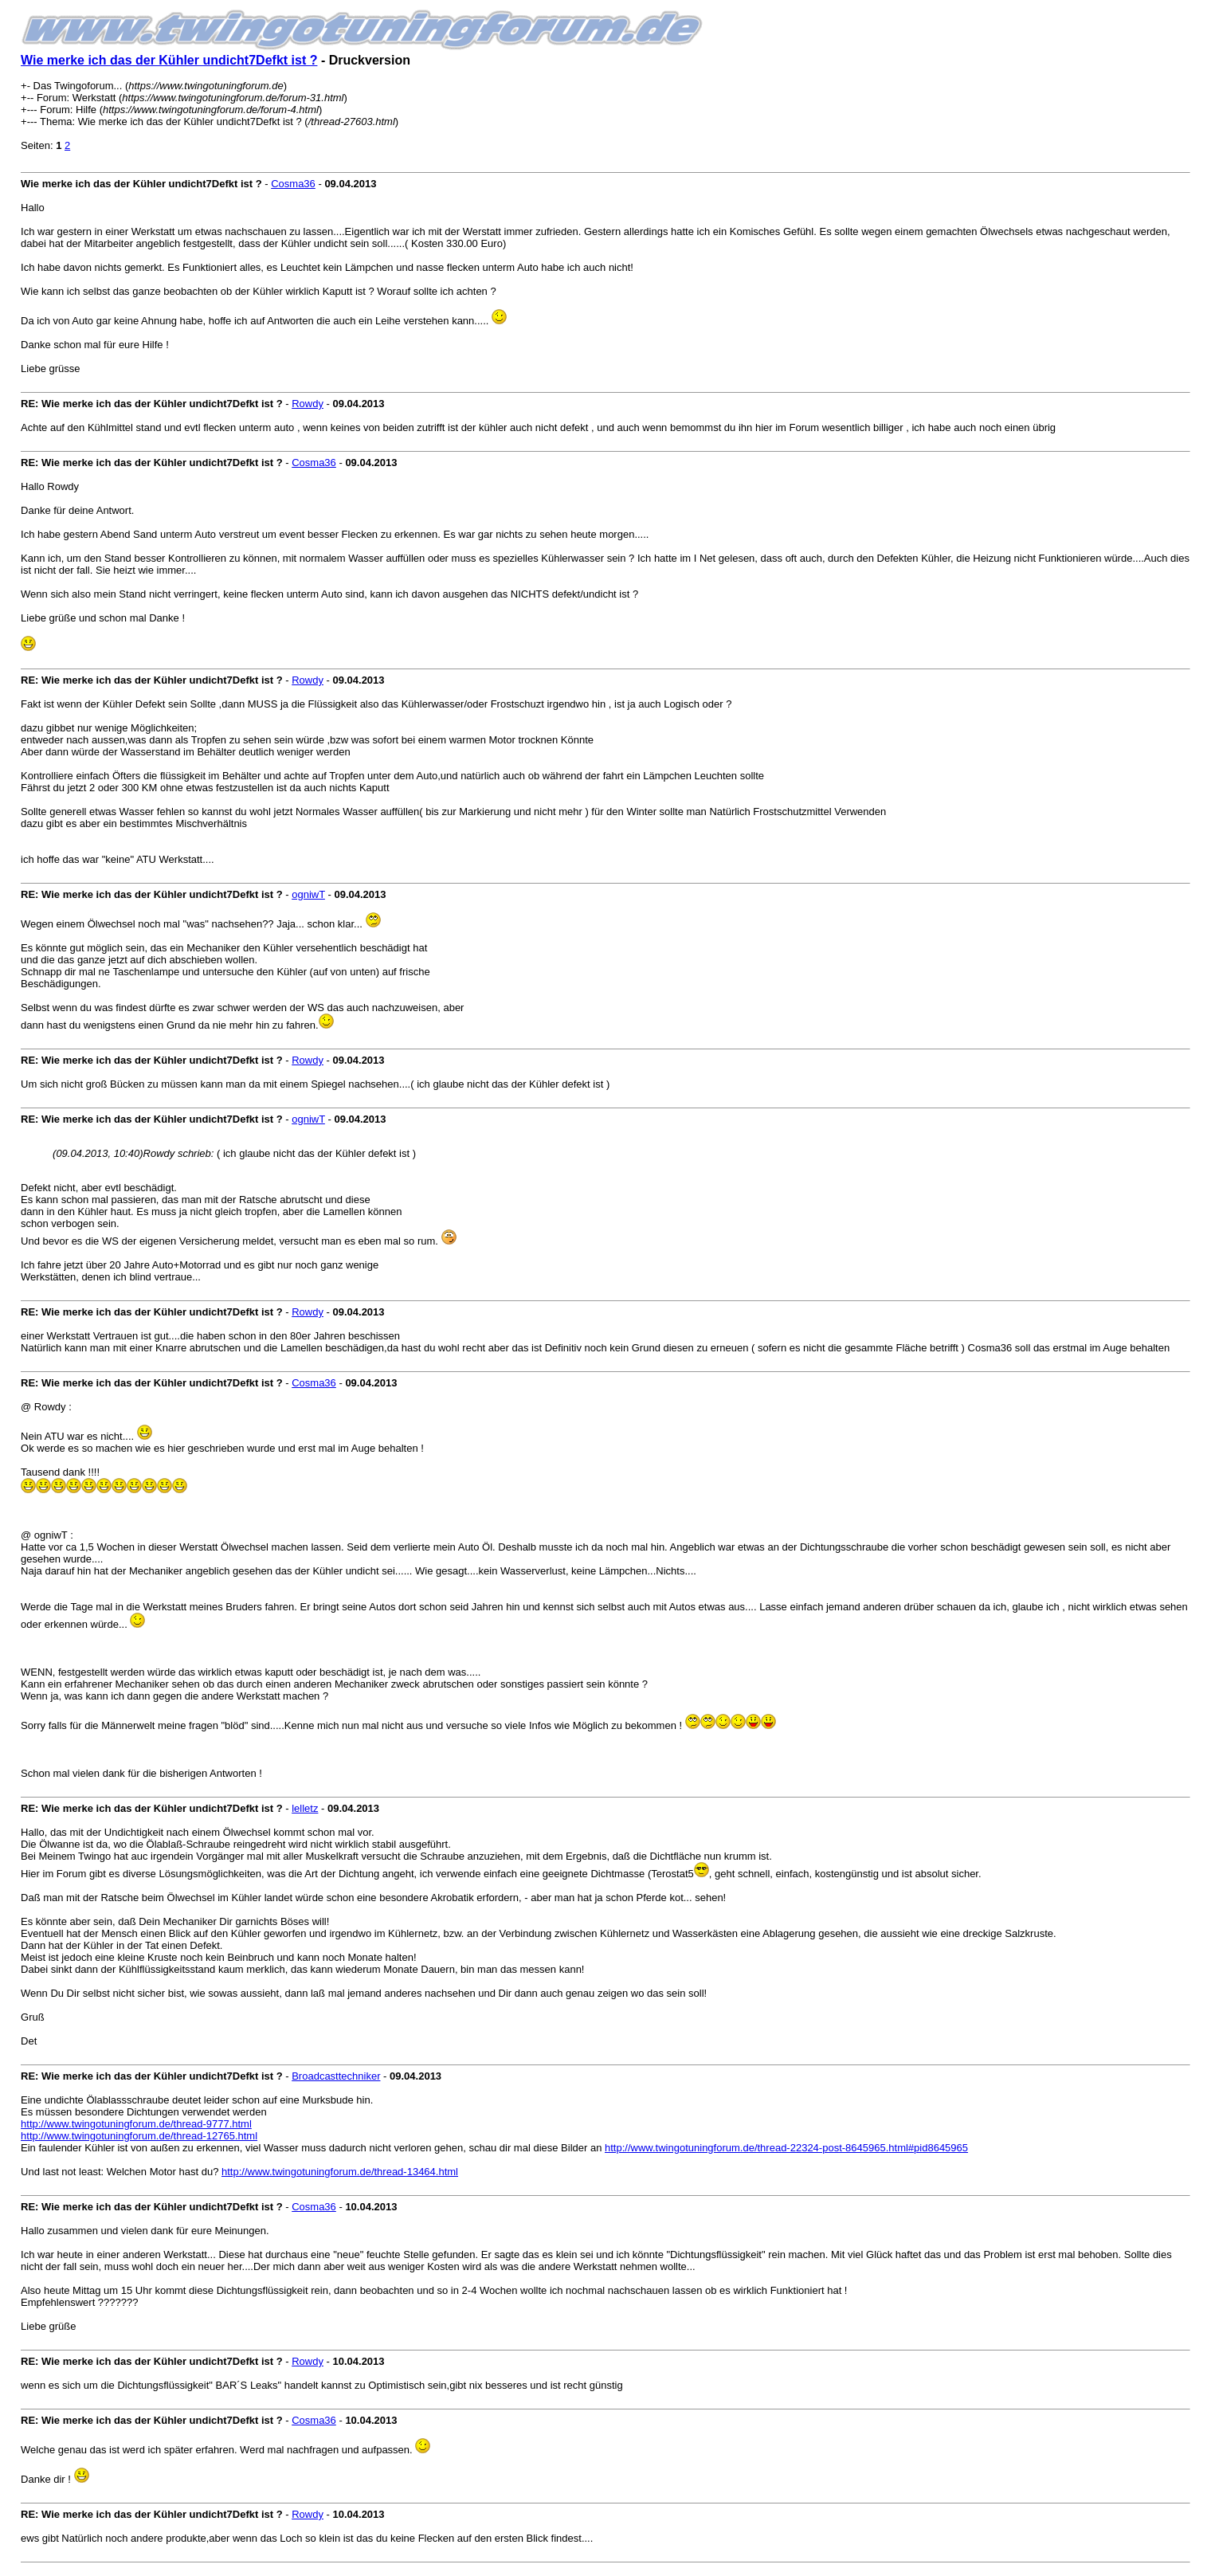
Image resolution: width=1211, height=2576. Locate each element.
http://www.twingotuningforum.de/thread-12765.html (139, 2136)
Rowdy (307, 404)
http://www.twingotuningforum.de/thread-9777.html (136, 2124)
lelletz (305, 1808)
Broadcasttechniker (336, 2076)
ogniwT (308, 894)
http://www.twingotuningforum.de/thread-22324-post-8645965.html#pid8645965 (786, 2148)
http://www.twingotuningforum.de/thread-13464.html (339, 2172)
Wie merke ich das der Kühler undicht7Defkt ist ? (169, 60)
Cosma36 (293, 184)
